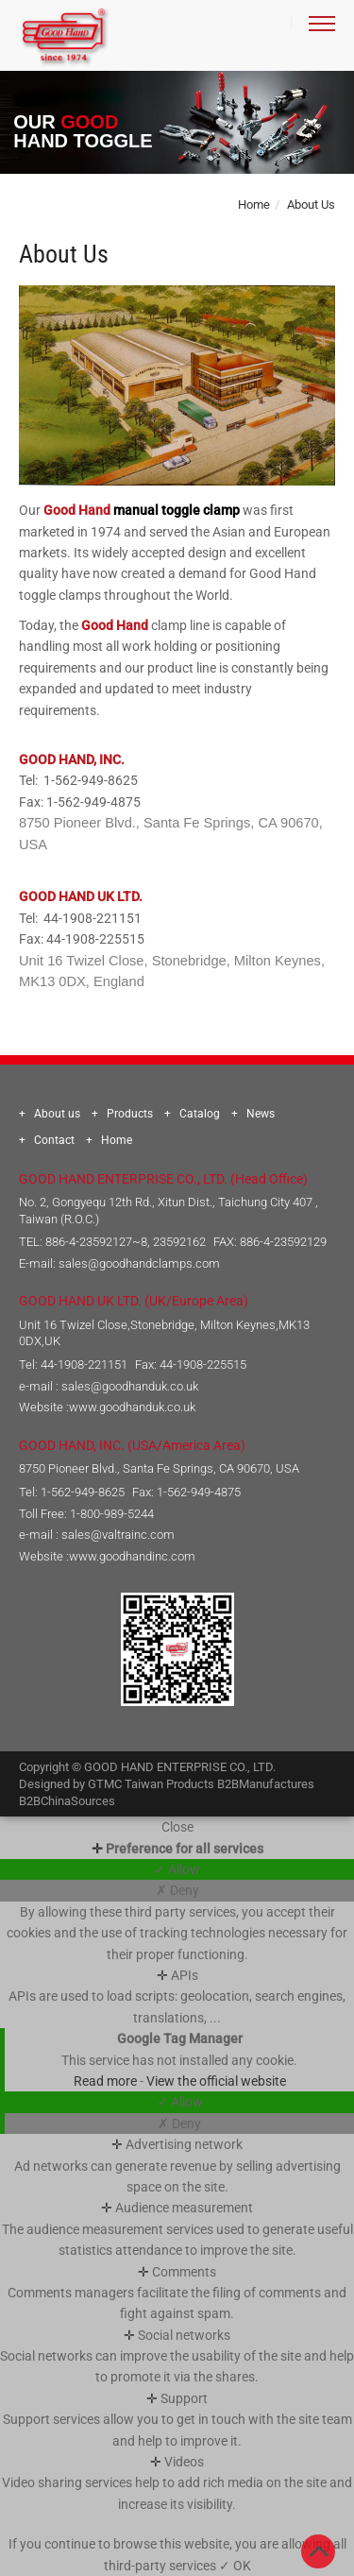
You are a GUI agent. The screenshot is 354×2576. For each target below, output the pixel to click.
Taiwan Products (169, 1784)
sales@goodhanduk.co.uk (129, 1386)
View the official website (216, 2081)
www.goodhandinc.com (132, 1556)
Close (177, 1826)
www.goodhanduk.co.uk (132, 1407)
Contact (54, 1140)
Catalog (199, 1113)
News (260, 1113)
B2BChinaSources (67, 1801)
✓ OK (235, 2565)
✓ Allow (177, 1869)
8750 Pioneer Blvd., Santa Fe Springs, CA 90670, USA (159, 1468)
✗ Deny (177, 1890)
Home (254, 204)
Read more (107, 2081)
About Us (311, 204)
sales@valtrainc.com (118, 1534)
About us (57, 1113)
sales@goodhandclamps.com (139, 1263)
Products (130, 1113)
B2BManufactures (265, 1784)
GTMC (105, 1784)
